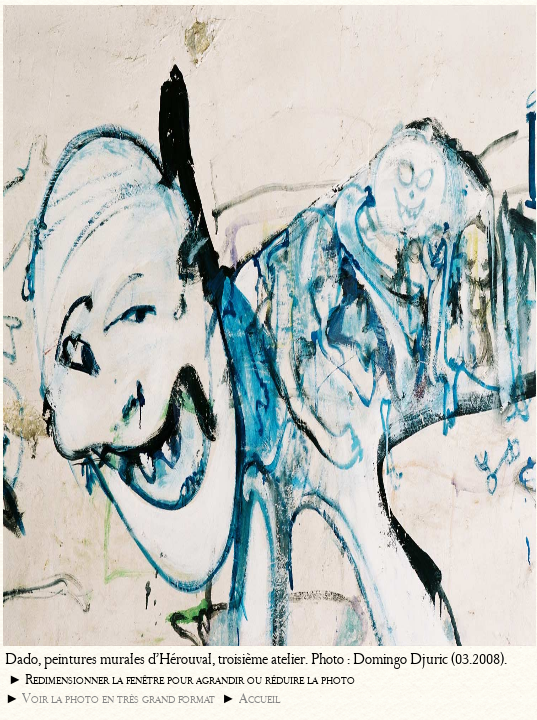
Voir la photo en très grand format (118, 698)
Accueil (259, 698)
